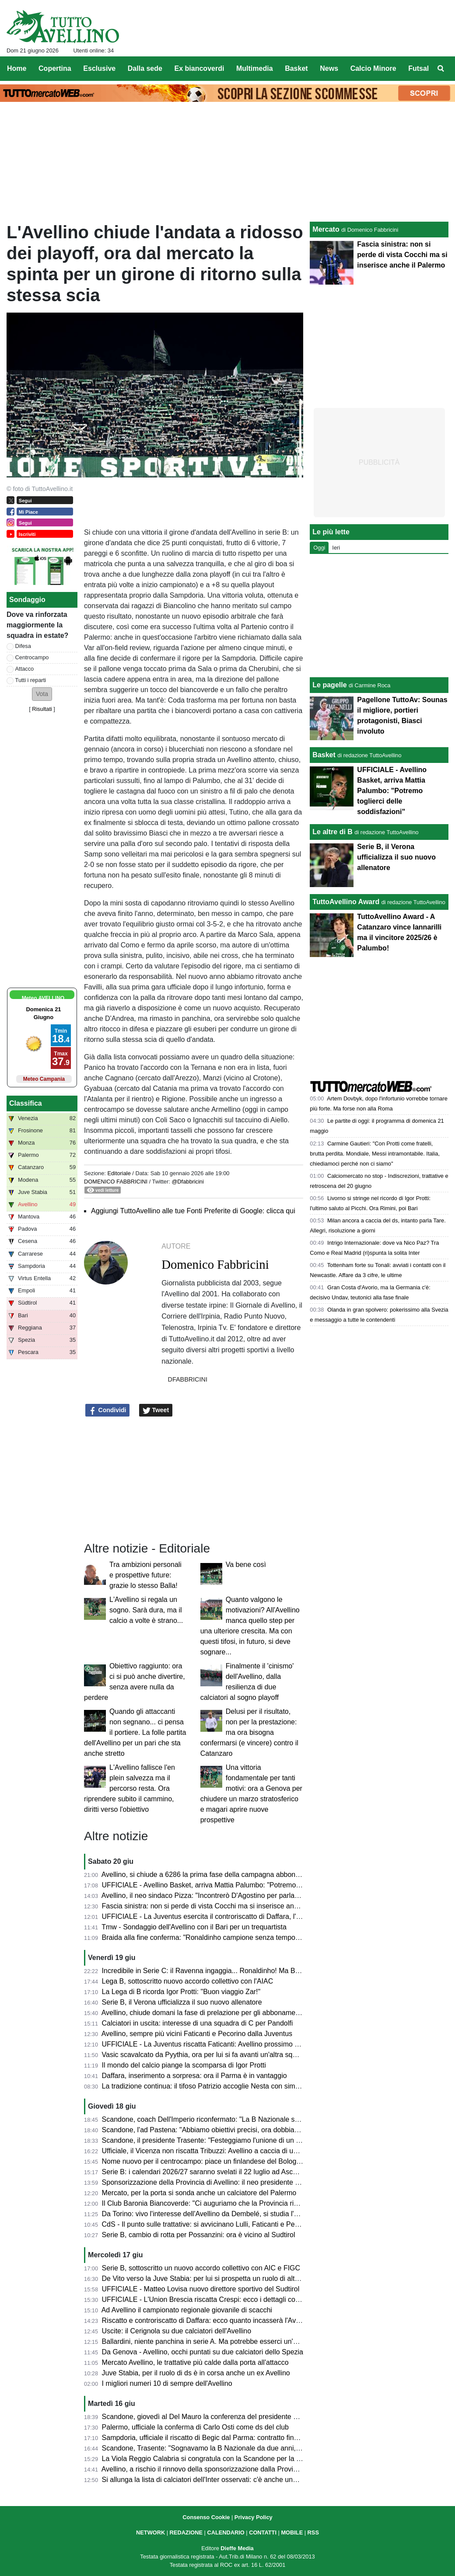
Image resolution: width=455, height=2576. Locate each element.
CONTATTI (262, 2532)
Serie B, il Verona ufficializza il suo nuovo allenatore (182, 2002)
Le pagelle (329, 685)
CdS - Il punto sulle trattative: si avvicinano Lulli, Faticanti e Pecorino (208, 2224)
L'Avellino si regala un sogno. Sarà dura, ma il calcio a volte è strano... (146, 1610)
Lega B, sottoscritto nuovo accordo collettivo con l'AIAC (187, 1981)
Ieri (336, 547)
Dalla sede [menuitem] (145, 68)
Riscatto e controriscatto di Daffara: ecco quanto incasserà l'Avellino (207, 2320)
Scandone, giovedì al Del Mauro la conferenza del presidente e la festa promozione (231, 2416)
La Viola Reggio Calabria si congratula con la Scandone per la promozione (217, 2458)
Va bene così (246, 1564)
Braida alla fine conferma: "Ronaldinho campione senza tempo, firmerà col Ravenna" (233, 1937)
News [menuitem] (329, 68)
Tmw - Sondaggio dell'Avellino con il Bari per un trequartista (194, 1927)
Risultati (42, 709)
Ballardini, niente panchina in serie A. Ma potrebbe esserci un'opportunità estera (226, 2341)
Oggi (319, 547)
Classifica (25, 1103)
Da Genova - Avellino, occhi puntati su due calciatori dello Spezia (202, 2352)
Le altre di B (332, 831)
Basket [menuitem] (296, 68)
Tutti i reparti (30, 680)
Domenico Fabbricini (115, 1181)
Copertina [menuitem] (54, 68)
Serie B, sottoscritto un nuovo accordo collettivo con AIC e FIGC (201, 2268)
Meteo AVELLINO (43, 998)
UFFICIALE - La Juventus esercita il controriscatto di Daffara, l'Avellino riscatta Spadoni (237, 1916)
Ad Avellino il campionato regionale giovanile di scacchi (187, 2310)
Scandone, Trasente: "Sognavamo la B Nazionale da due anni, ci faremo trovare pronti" (237, 2448)
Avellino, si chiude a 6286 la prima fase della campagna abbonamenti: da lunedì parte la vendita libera (260, 1874)
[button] (42, 694)
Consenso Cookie (206, 2517)
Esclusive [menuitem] (99, 68)
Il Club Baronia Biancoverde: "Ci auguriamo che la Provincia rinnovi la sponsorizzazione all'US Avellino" (262, 2203)
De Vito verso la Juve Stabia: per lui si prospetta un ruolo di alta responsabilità (223, 2278)
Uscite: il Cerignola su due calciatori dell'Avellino (177, 2331)
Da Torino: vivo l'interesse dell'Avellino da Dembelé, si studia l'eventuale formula (226, 2213)
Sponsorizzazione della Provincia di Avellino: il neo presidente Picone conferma (225, 2182)
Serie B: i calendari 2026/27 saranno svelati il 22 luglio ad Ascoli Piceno (212, 2172)
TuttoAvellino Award (345, 901)
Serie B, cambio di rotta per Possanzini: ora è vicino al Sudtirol (198, 2234)
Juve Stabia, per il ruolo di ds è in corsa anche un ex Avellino (196, 2373)
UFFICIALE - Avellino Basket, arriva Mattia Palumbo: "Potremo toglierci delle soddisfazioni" (243, 1885)
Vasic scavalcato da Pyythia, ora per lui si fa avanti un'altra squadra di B (213, 2054)
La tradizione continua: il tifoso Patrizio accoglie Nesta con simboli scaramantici (224, 2086)
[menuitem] (441, 68)
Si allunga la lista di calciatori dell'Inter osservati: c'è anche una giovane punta (222, 2479)
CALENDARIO (225, 2532)
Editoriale (118, 1173)
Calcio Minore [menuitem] (373, 68)
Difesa (23, 646)
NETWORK (150, 2532)
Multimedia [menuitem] (254, 68)
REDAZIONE (186, 2532)
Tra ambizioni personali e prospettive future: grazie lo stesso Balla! (145, 1575)
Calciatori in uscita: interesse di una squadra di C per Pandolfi (197, 2023)
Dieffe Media (236, 2548)
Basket (323, 755)
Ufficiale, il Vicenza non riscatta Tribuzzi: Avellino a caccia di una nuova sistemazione (233, 2151)
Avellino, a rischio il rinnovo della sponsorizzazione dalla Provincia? (206, 2469)
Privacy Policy (253, 2517)
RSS (313, 2532)
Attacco (24, 668)
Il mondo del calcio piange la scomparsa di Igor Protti (184, 2065)
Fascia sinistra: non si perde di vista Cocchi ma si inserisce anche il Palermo (220, 1906)
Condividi (107, 1410)
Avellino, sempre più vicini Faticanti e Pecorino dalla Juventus (197, 2033)
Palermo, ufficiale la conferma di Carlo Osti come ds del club (195, 2427)
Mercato (325, 229)
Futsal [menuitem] (418, 68)
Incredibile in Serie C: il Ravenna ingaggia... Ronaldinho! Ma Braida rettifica (219, 1970)
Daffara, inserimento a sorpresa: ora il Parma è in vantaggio (194, 2075)
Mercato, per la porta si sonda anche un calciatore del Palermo (199, 2193)
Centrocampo (32, 657)
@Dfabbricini (187, 1181)
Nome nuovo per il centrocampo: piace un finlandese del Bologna (203, 2161)
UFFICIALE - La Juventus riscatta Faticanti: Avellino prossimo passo (207, 2044)
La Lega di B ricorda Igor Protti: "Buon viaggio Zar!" (181, 1991)
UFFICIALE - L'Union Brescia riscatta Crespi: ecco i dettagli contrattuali (212, 2299)
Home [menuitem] (16, 68)
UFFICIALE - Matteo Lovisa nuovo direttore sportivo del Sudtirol (201, 2289)
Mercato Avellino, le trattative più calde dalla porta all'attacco (195, 2362)
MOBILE (292, 2532)
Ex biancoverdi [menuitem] (199, 68)
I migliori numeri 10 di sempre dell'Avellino (167, 2383)
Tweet (156, 1410)
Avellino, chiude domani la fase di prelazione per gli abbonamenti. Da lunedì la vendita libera (245, 2012)
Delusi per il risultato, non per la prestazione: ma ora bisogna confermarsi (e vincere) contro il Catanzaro (249, 1732)
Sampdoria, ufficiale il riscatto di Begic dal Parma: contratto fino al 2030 (212, 2437)
